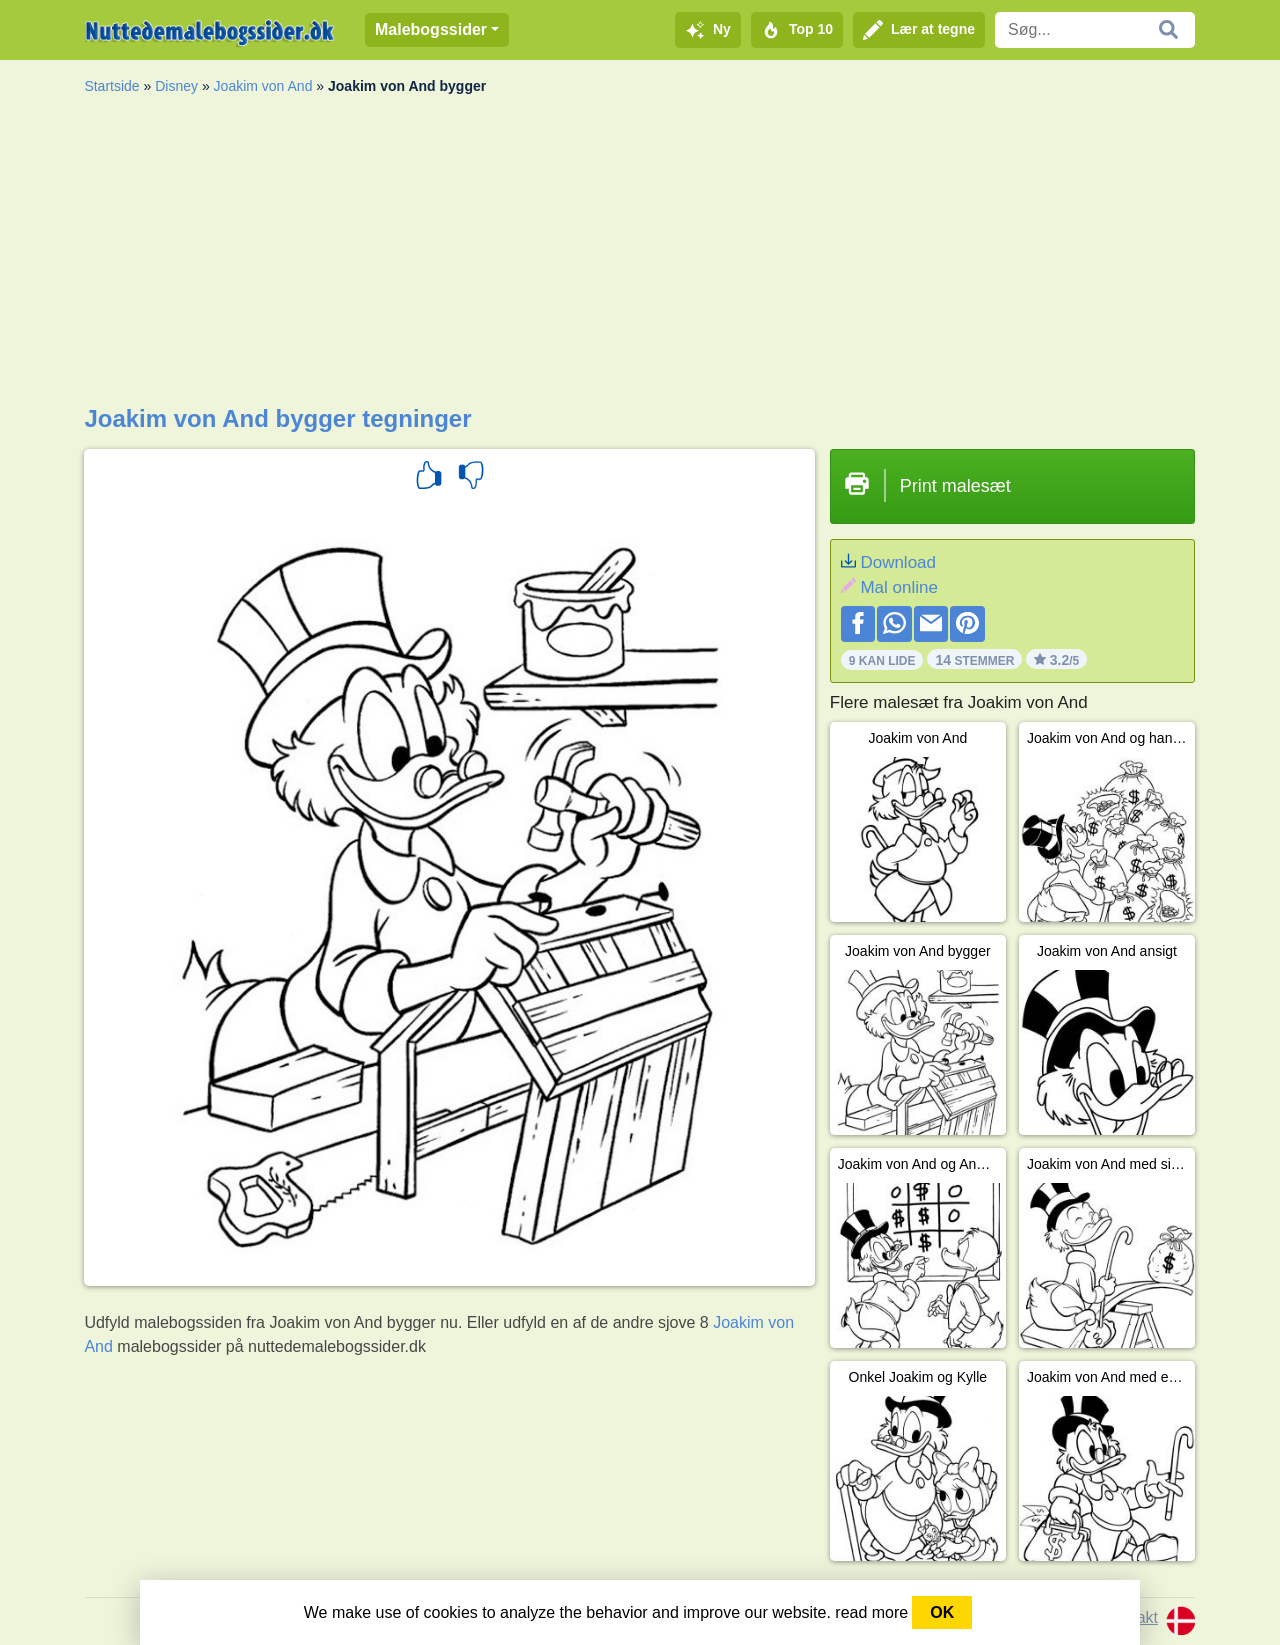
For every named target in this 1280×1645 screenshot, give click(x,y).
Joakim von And (263, 86)
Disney (176, 86)
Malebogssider (431, 29)
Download (898, 562)
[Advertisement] (639, 255)
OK (942, 1612)
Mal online (899, 587)
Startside (111, 86)
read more (871, 1612)
